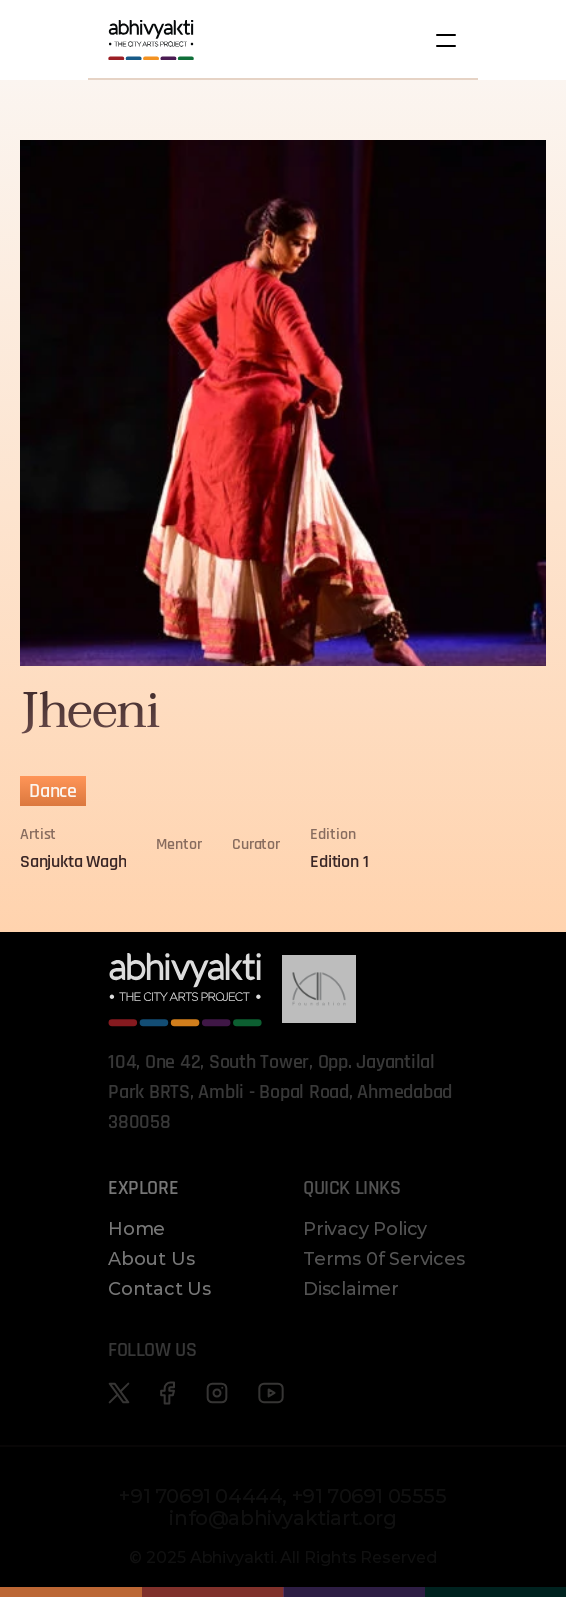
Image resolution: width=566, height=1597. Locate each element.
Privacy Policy (365, 1229)
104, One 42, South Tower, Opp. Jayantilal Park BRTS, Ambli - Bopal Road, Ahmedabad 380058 (282, 1092)
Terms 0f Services (384, 1259)
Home (136, 1229)
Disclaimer (351, 1289)
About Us (151, 1259)
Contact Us (159, 1289)
